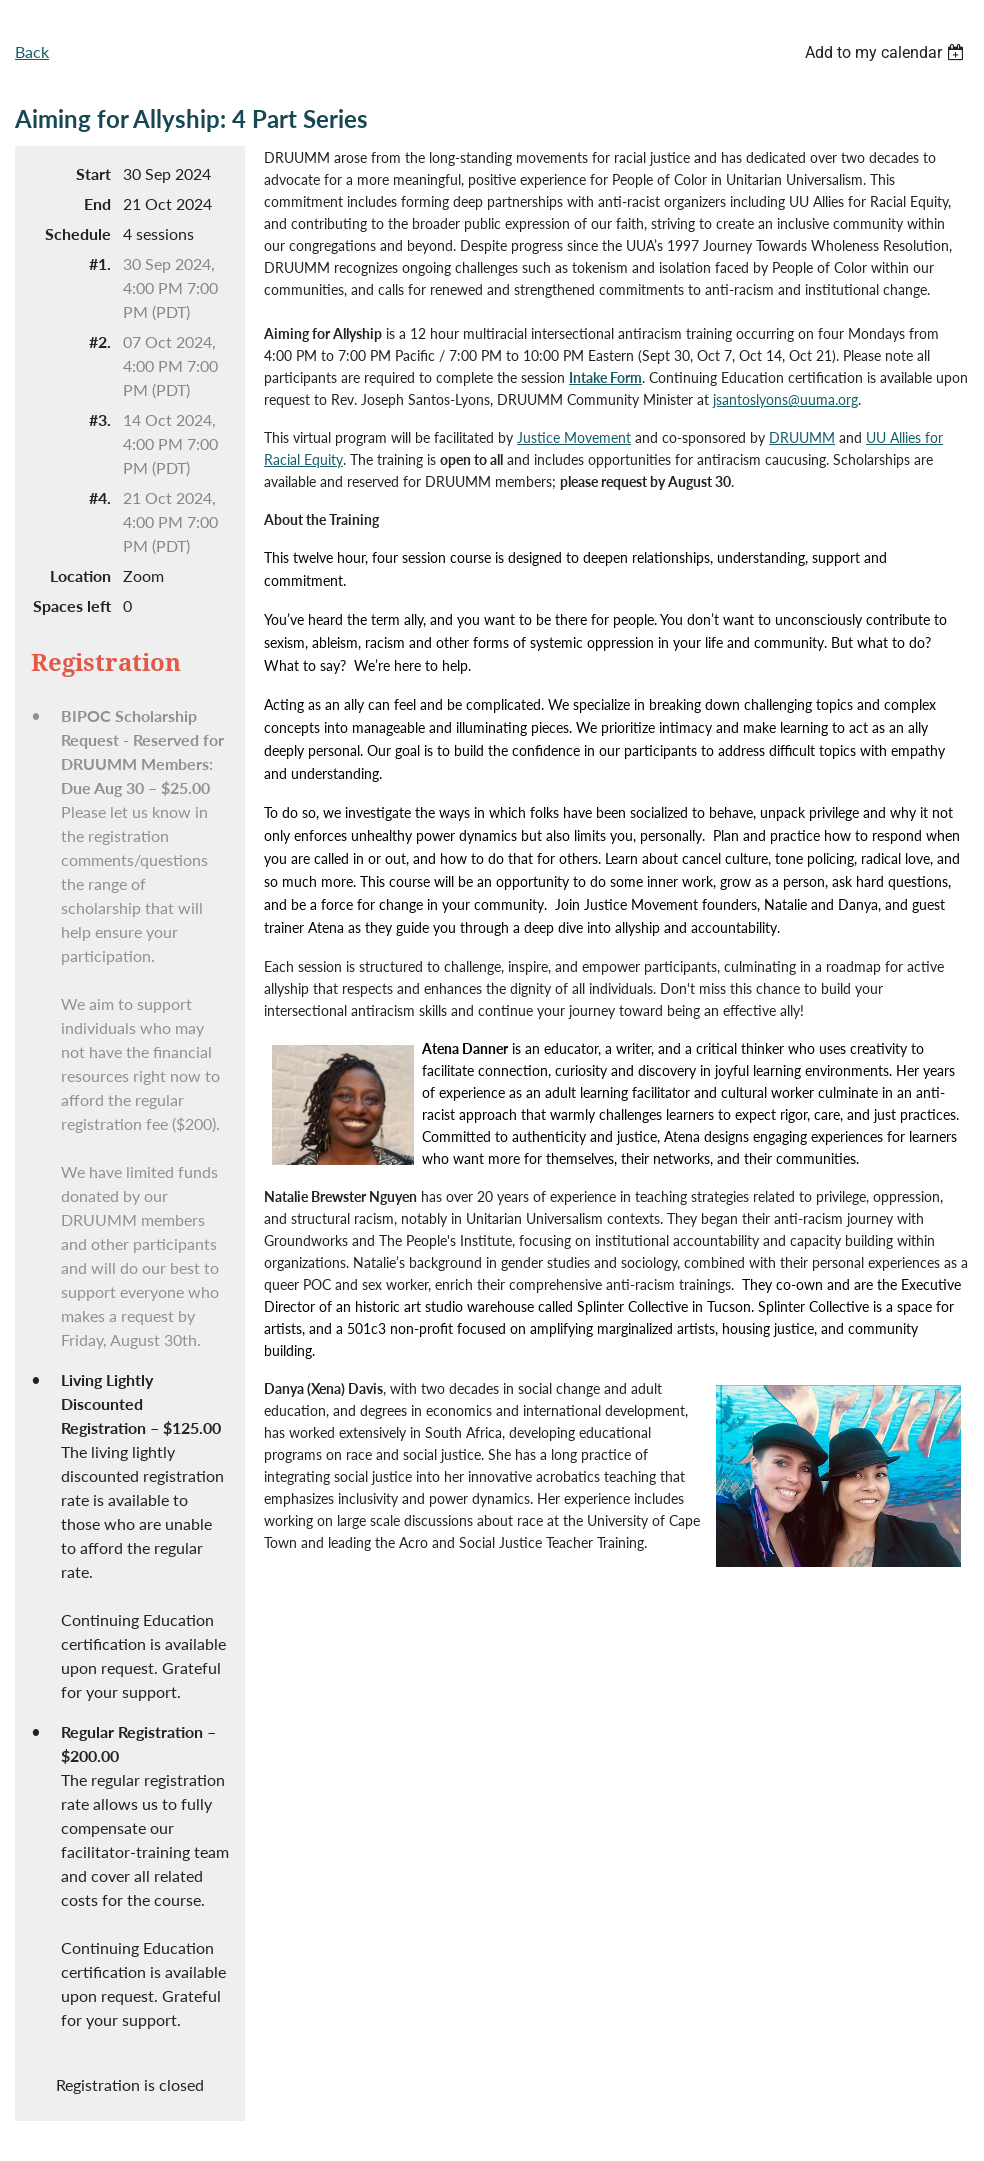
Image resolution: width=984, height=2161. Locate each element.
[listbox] (887, 52)
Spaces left (72, 605)
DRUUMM (802, 437)
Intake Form (605, 377)
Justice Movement (574, 437)
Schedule (78, 233)
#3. (100, 419)
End (97, 203)
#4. (100, 497)
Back (32, 51)
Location (80, 575)
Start (93, 173)
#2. (100, 341)
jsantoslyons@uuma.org (785, 399)
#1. (100, 263)
